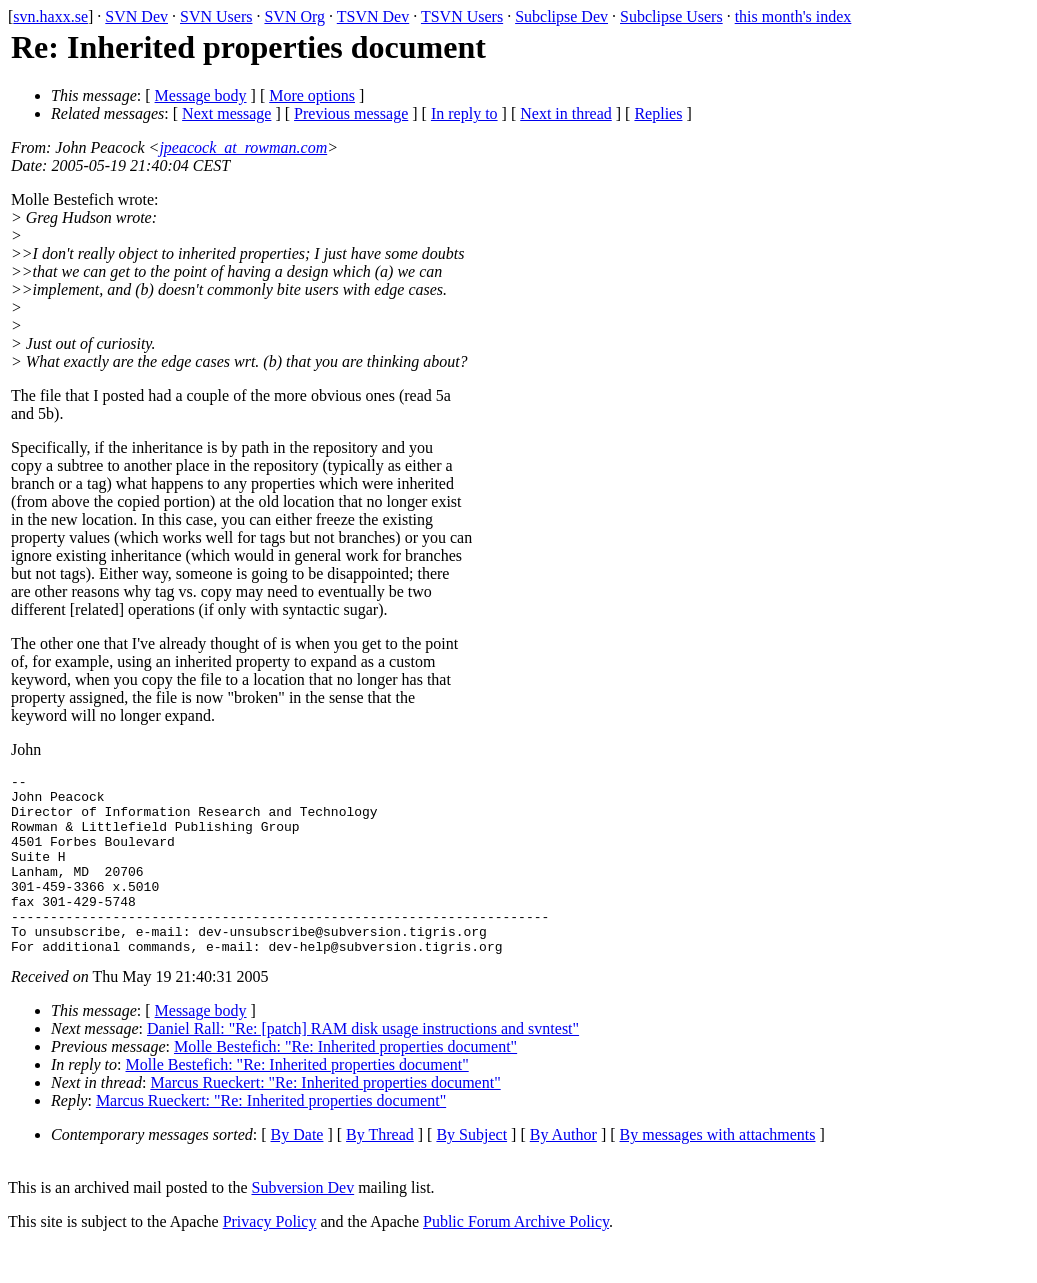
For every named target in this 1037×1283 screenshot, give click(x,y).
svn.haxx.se (50, 16)
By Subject (471, 1170)
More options (312, 95)
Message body (201, 95)
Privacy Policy (270, 1257)
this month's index (793, 16)
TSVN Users (462, 16)
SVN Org (294, 16)
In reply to (464, 113)
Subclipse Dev (561, 16)
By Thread (380, 1170)
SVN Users (216, 16)
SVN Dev (136, 16)
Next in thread (566, 113)
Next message (226, 113)
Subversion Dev (303, 1223)
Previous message (351, 113)
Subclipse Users (671, 16)
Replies (658, 113)
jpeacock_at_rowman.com (243, 147)
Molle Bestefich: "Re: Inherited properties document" (345, 1082)
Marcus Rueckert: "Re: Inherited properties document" (325, 1118)
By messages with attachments (718, 1170)
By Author (563, 1170)
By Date (297, 1170)
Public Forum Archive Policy (516, 1257)
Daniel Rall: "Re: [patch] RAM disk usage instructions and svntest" (363, 1064)
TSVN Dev (373, 16)
